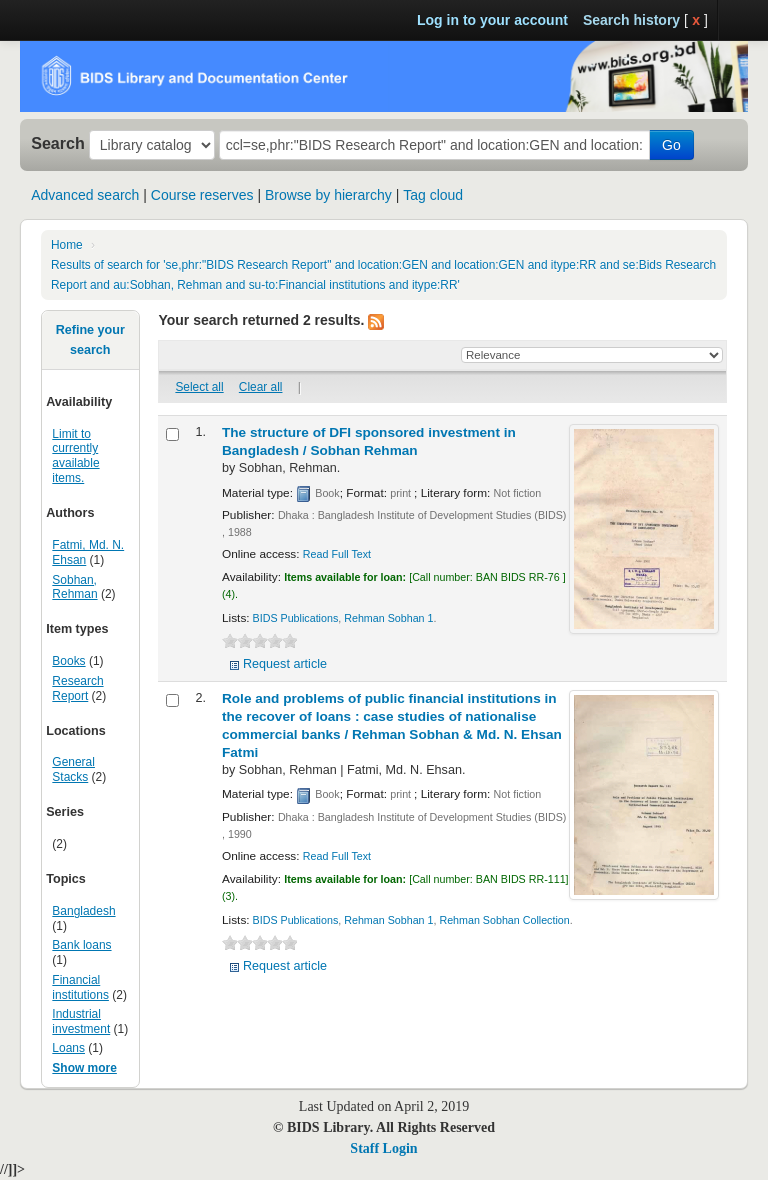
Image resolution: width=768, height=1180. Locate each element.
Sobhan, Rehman (74, 587)
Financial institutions (80, 987)
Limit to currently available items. (75, 456)
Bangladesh (83, 911)
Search (58, 143)
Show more (84, 1068)
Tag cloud (433, 195)
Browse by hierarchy (328, 195)
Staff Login (383, 1148)
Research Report (77, 688)
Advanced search (85, 195)
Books (68, 661)
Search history (631, 20)
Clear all (261, 387)
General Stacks (73, 769)
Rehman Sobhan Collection (504, 920)
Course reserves (202, 195)
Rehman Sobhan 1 (388, 618)
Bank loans (81, 945)
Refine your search (90, 340)
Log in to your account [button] (492, 20)
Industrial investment (81, 1021)
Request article (285, 664)
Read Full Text (337, 554)
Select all (199, 387)
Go (671, 145)
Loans (68, 1048)
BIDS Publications (296, 618)
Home (67, 245)
